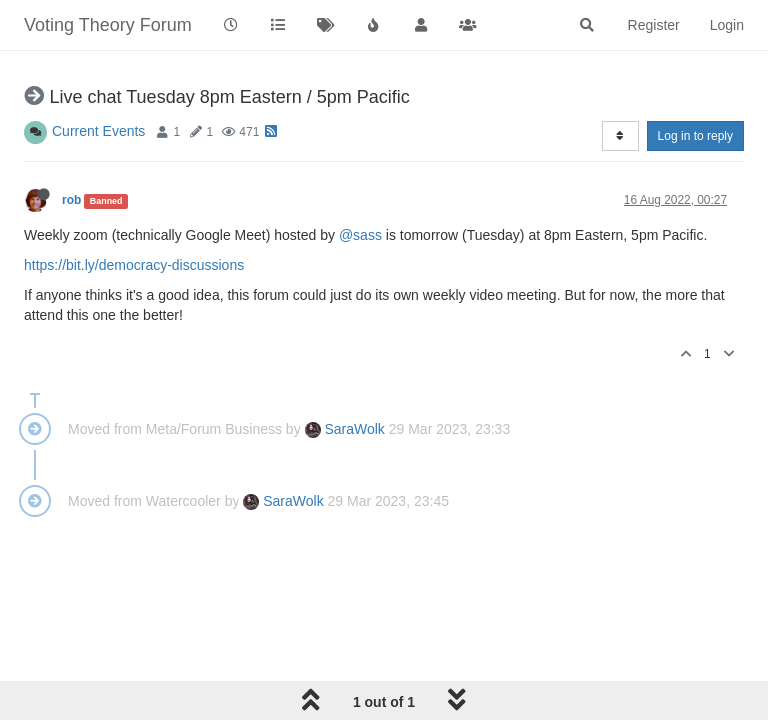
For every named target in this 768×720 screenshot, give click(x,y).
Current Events (98, 131)
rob (71, 200)
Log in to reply (695, 136)
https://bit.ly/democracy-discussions (134, 265)
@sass (360, 235)
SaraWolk (345, 429)
